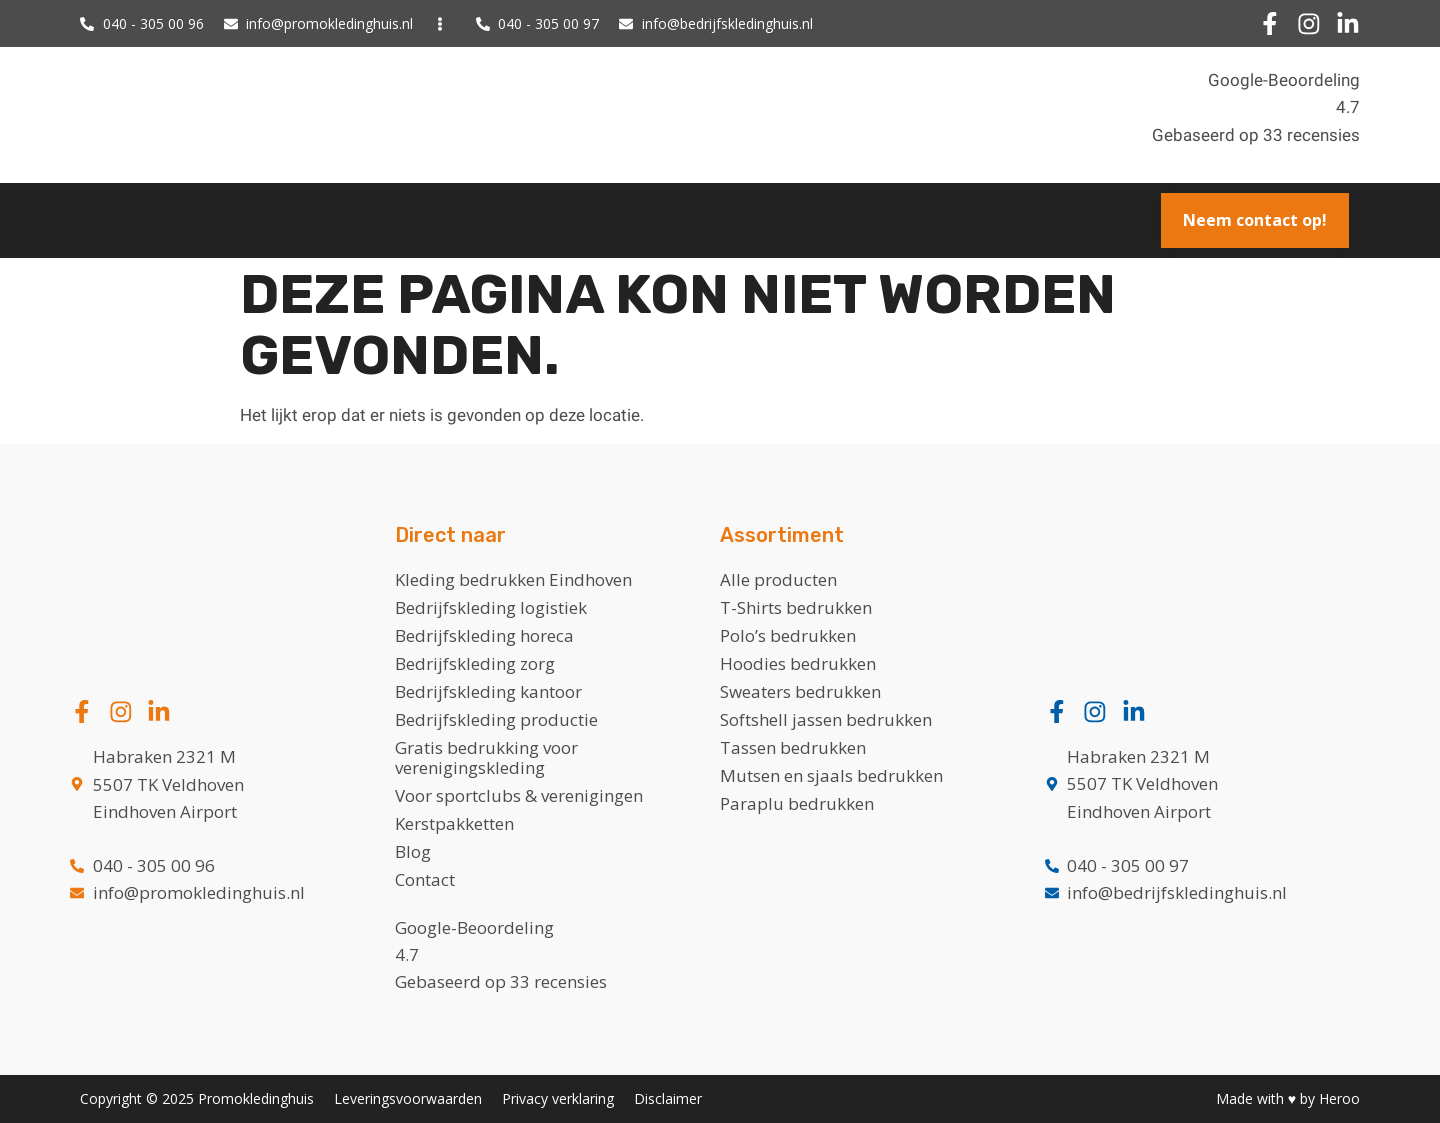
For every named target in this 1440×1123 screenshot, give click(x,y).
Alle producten (778, 579)
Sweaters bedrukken (800, 691)
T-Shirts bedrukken (796, 607)
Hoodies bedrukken (798, 663)
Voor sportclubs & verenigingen (519, 795)
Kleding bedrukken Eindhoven (513, 579)
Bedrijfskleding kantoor (488, 691)
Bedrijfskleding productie (496, 719)
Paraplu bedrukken (797, 803)
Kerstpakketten (454, 823)
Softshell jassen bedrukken (826, 719)
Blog (413, 851)
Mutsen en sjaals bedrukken (831, 775)
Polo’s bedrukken (788, 635)
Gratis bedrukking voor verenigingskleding (486, 757)
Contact (425, 879)
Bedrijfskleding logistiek (491, 607)
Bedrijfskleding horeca (484, 635)
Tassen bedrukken (793, 747)
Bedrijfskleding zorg (475, 663)
